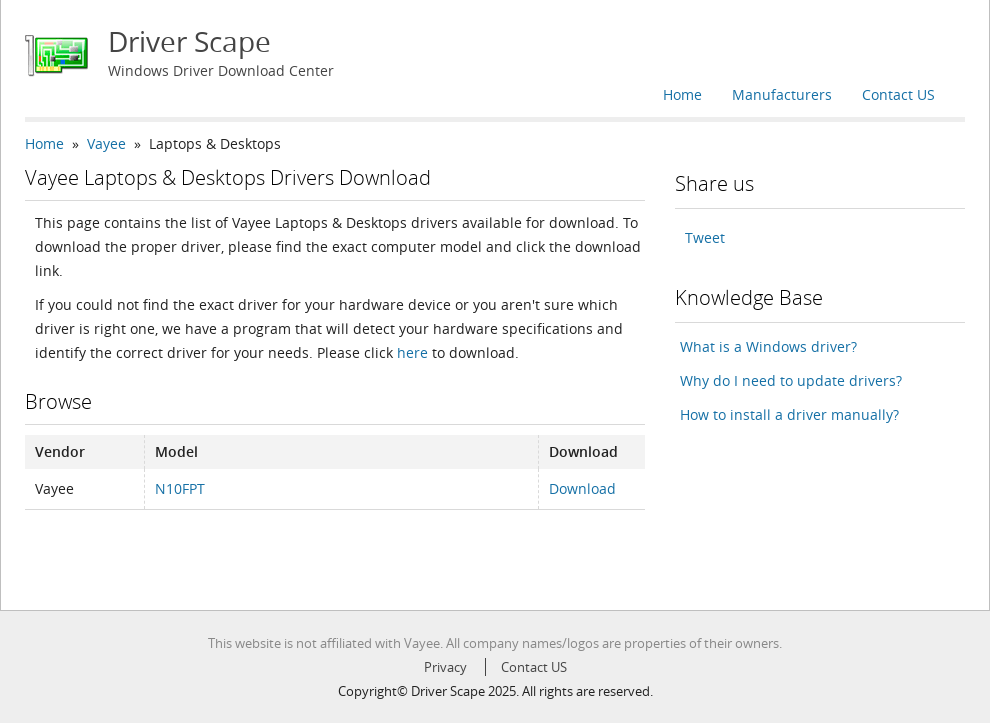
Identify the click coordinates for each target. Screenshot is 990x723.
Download (582, 488)
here (412, 352)
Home (682, 94)
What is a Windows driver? (768, 346)
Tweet (705, 237)
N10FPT (180, 488)
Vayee (106, 143)
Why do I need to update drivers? (791, 380)
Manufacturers (782, 94)
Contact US (898, 94)
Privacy (445, 667)
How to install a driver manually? (789, 414)
